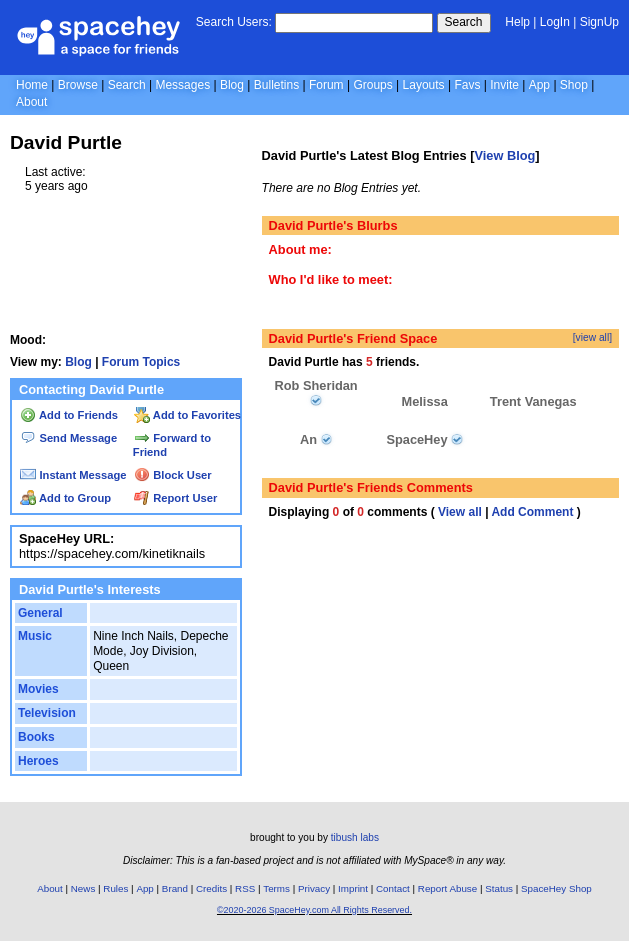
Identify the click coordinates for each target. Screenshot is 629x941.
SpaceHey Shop (556, 888)
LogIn (555, 22)
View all (460, 512)
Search (464, 22)
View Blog (504, 155)
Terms (276, 888)
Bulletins (276, 85)
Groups (372, 85)
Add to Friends (69, 415)
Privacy (314, 888)
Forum (326, 85)
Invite (504, 85)
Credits (211, 888)
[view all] (592, 337)
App (539, 85)
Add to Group (65, 498)
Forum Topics (141, 362)
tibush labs (355, 837)
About (31, 102)
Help (517, 22)
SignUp (599, 22)
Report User (175, 498)
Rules (115, 888)
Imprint (353, 888)
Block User (173, 475)
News (83, 888)
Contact (393, 888)
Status (499, 888)
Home (32, 85)
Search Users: (234, 22)
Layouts (424, 85)
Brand (175, 888)
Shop (574, 85)
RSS (245, 888)
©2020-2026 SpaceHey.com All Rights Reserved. (314, 910)
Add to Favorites (187, 415)
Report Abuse (447, 888)
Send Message (68, 438)
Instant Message (73, 475)
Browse (78, 85)
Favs (467, 85)
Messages (182, 85)
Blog (232, 85)
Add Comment (532, 512)
